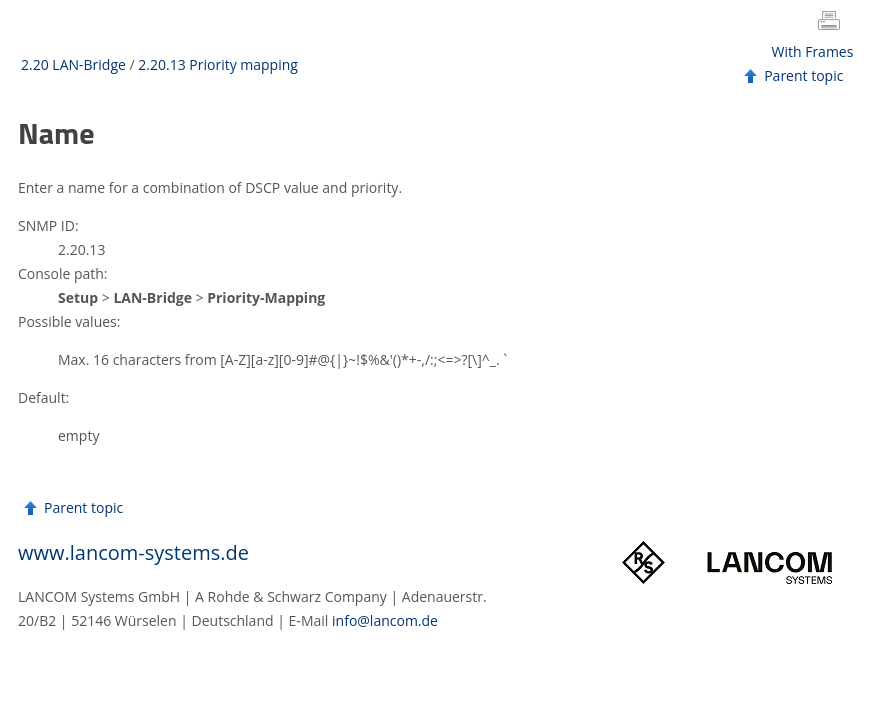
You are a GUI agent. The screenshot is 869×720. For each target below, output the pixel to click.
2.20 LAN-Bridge (73, 64)
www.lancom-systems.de (133, 552)
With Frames (813, 51)
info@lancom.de (385, 620)
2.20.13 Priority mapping (218, 64)
